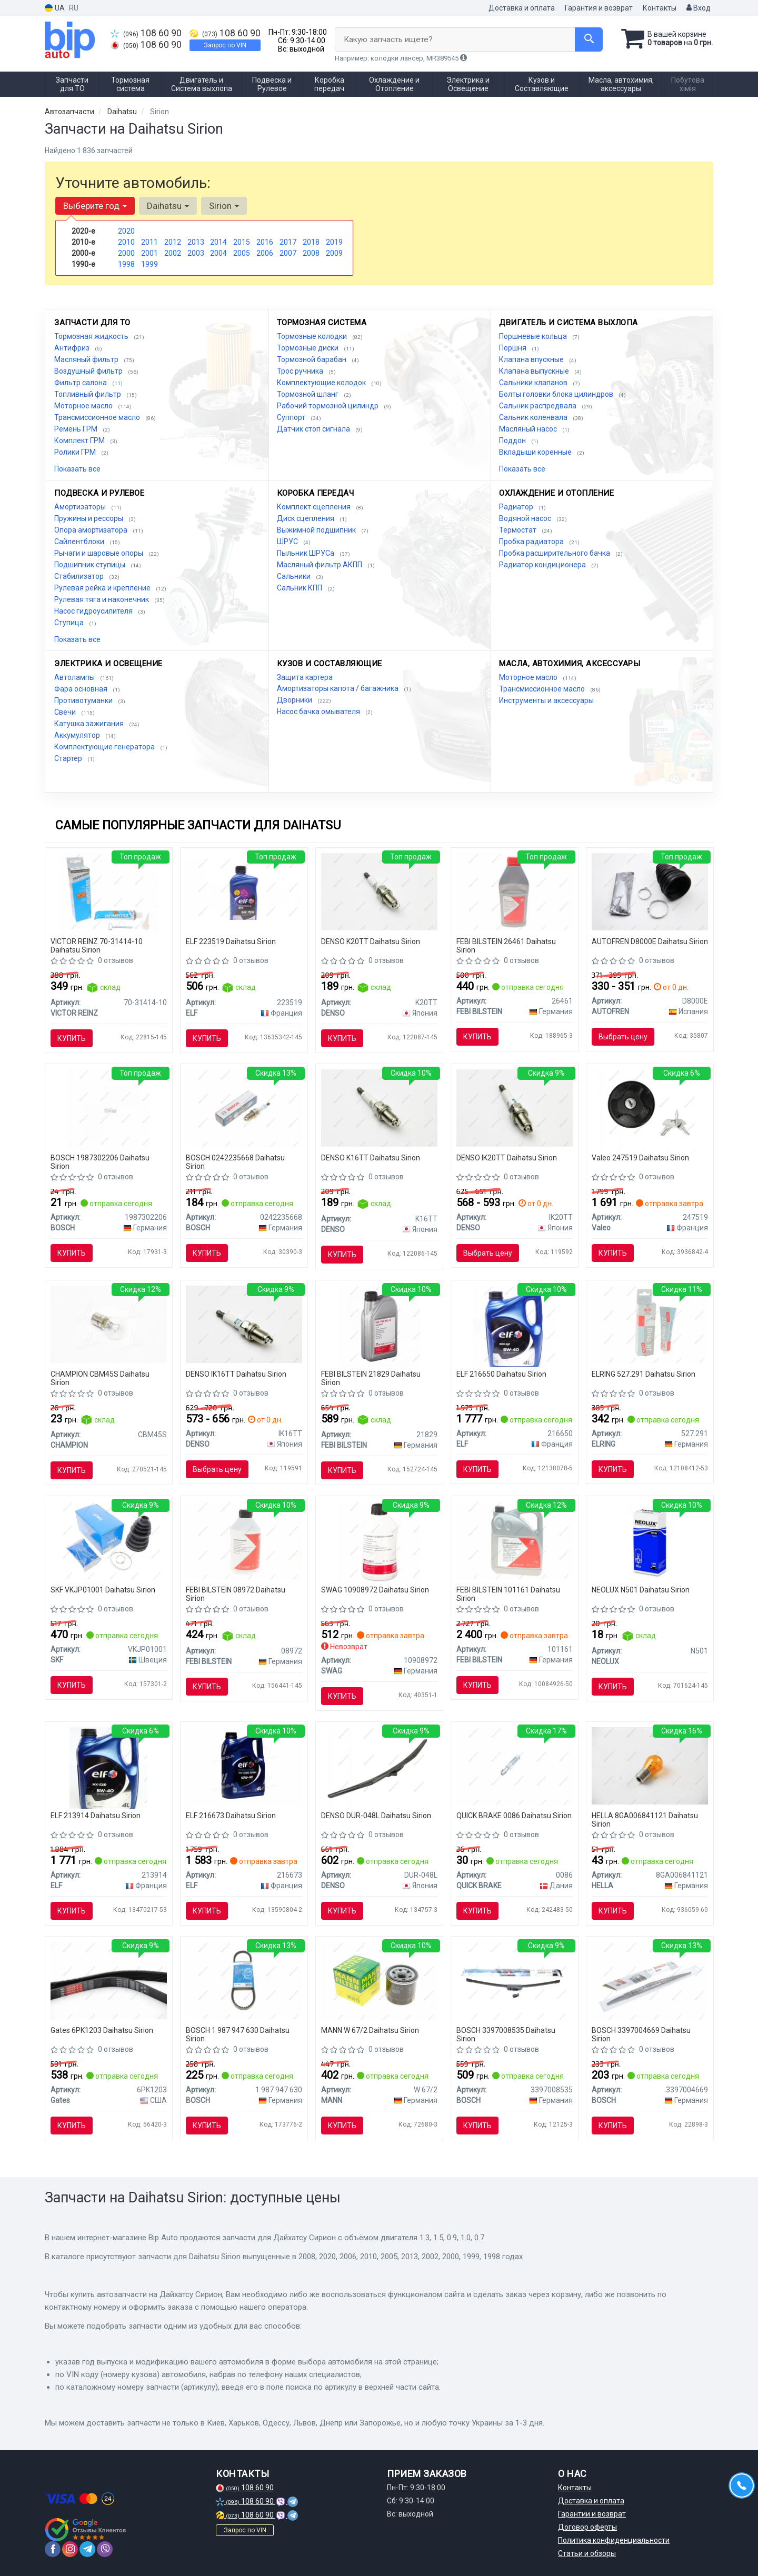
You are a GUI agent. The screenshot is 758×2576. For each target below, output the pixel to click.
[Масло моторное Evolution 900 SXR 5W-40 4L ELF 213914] (108, 1767)
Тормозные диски (308, 348)
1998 (126, 264)
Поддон (513, 440)
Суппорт (292, 417)
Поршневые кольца (533, 336)
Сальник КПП (300, 588)
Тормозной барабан (312, 359)
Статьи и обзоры (587, 2553)
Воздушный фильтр (89, 371)
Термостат (518, 530)
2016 (264, 242)
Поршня (513, 348)
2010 (126, 242)
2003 (195, 253)
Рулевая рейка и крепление (103, 588)
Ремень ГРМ (76, 429)
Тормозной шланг (308, 394)
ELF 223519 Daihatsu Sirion (231, 941)
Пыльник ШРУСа (306, 553)
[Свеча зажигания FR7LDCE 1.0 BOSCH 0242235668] (244, 1107)
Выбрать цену (623, 1037)
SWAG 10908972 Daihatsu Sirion (375, 1590)
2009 (334, 253)
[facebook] (53, 2549)
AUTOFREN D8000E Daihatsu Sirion (650, 941)
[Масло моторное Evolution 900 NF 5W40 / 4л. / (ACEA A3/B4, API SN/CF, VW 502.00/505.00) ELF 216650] (514, 1325)
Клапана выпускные (535, 371)
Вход (698, 8)
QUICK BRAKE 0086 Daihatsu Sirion (514, 1815)
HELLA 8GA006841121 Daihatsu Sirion (645, 1819)
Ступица (69, 622)
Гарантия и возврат (599, 8)
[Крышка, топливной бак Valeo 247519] (649, 1109)
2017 (288, 242)
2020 (126, 231)
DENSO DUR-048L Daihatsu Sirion (376, 1815)
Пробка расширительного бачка (555, 553)
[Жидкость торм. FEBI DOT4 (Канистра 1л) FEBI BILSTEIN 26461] (514, 891)
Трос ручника (301, 371)
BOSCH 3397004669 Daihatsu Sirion (641, 2034)
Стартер (69, 758)
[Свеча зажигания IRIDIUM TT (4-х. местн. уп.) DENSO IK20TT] (514, 1107)
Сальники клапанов (534, 382)
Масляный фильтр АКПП (320, 564)
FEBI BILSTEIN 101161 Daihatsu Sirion (508, 1594)
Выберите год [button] (95, 206)
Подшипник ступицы (90, 564)
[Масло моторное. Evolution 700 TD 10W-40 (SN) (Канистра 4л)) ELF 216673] (244, 1765)
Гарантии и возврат (592, 2514)
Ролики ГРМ (75, 452)
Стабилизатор (79, 576)
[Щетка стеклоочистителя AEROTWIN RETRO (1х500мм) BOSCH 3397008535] (514, 1980)
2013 (195, 242)
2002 (172, 253)
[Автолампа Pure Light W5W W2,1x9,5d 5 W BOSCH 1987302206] (108, 1109)
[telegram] (87, 2549)
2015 (241, 242)
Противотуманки (84, 700)
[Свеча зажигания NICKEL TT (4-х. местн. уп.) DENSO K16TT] (379, 1107)
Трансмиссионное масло (98, 417)
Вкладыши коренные (536, 452)
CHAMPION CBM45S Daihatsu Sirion (100, 1378)
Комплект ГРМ (80, 440)
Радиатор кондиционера (543, 564)
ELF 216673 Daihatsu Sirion (231, 1815)
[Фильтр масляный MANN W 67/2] (379, 1980)
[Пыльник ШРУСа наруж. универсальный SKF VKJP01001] (109, 1540)
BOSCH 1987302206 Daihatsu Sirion (100, 1162)
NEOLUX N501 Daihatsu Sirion (641, 1590)
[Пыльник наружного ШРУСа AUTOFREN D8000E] (650, 891)
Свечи (65, 712)
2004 (218, 253)
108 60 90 (146, 33)
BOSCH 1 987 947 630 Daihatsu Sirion (238, 2034)
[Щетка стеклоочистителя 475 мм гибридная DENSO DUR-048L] (379, 1767)
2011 (149, 242)
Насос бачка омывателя (319, 711)
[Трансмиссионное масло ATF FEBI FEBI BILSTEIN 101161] (514, 1540)
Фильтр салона (81, 382)
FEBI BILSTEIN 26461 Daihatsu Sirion (506, 945)
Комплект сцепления (314, 507)
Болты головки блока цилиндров (557, 394)
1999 (149, 264)
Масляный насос (528, 429)
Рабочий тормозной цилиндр (328, 406)
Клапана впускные (532, 359)
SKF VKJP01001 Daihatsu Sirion (103, 1590)
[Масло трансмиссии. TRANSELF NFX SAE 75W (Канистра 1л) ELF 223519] (244, 888)
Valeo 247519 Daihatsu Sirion (640, 1158)
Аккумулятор (78, 735)
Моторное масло (84, 406)
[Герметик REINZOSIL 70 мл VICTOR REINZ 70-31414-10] (108, 893)
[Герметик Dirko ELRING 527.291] (650, 1323)
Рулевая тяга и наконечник (102, 599)
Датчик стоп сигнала (314, 429)
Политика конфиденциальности (614, 2540)
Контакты (659, 8)
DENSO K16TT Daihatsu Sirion (370, 1158)
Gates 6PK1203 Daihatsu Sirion (102, 2030)
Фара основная (81, 689)
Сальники (294, 576)
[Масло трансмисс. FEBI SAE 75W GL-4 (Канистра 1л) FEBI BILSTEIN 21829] (379, 1325)
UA (55, 8)
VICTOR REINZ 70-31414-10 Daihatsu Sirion (97, 945)
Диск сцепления (306, 518)
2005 (241, 253)
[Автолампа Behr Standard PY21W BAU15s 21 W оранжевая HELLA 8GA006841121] (650, 1765)
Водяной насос (526, 518)
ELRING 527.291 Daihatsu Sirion (643, 1374)
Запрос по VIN (225, 45)
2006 (264, 253)
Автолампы (75, 677)
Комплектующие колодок (322, 382)
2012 (172, 242)
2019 (334, 242)
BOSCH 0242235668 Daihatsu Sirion (235, 1162)
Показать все (77, 469)
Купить (71, 1038)
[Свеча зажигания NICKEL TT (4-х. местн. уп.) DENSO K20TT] (379, 891)
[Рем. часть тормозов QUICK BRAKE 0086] (514, 1765)
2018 (311, 242)
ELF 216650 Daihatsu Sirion (501, 1374)
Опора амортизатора (91, 530)
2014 (218, 242)
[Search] (589, 39)
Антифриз (72, 348)
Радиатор (517, 507)
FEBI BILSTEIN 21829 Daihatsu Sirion (371, 1378)
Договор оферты (587, 2527)
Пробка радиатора (532, 541)
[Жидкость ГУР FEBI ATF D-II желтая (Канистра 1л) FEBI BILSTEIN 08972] (244, 1540)
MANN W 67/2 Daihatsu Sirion (370, 2030)
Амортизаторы (80, 507)
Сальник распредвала (538, 406)
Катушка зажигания (89, 723)
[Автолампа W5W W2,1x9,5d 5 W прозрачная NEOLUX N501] (649, 1542)
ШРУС (288, 541)
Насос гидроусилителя (94, 611)
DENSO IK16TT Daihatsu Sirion (236, 1374)
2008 (311, 253)
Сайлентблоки (80, 541)
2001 (149, 253)
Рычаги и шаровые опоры (99, 553)
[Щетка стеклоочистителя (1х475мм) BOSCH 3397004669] (650, 1980)
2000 (126, 253)
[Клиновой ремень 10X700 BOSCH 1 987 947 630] (244, 1980)
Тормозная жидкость (92, 336)
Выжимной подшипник (317, 530)
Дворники (295, 700)
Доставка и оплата (521, 8)
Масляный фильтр (87, 359)
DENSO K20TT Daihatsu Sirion (370, 941)
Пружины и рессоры (89, 518)
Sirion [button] (224, 206)
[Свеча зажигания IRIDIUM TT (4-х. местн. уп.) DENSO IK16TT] (244, 1323)
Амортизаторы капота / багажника (338, 688)
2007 (288, 253)
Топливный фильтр (88, 394)
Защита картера (305, 677)
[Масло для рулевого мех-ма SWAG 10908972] (379, 1542)
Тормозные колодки (312, 336)
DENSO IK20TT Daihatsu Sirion (506, 1158)
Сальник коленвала (534, 417)
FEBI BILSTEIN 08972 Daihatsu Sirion (235, 1594)
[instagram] (70, 2549)
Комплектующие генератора (105, 747)
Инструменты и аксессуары (546, 700)
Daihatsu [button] (168, 206)
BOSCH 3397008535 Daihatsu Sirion (505, 2034)
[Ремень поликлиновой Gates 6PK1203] (109, 1980)
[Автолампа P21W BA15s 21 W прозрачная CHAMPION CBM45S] (109, 1323)
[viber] (105, 2549)
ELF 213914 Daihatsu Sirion (96, 1815)
